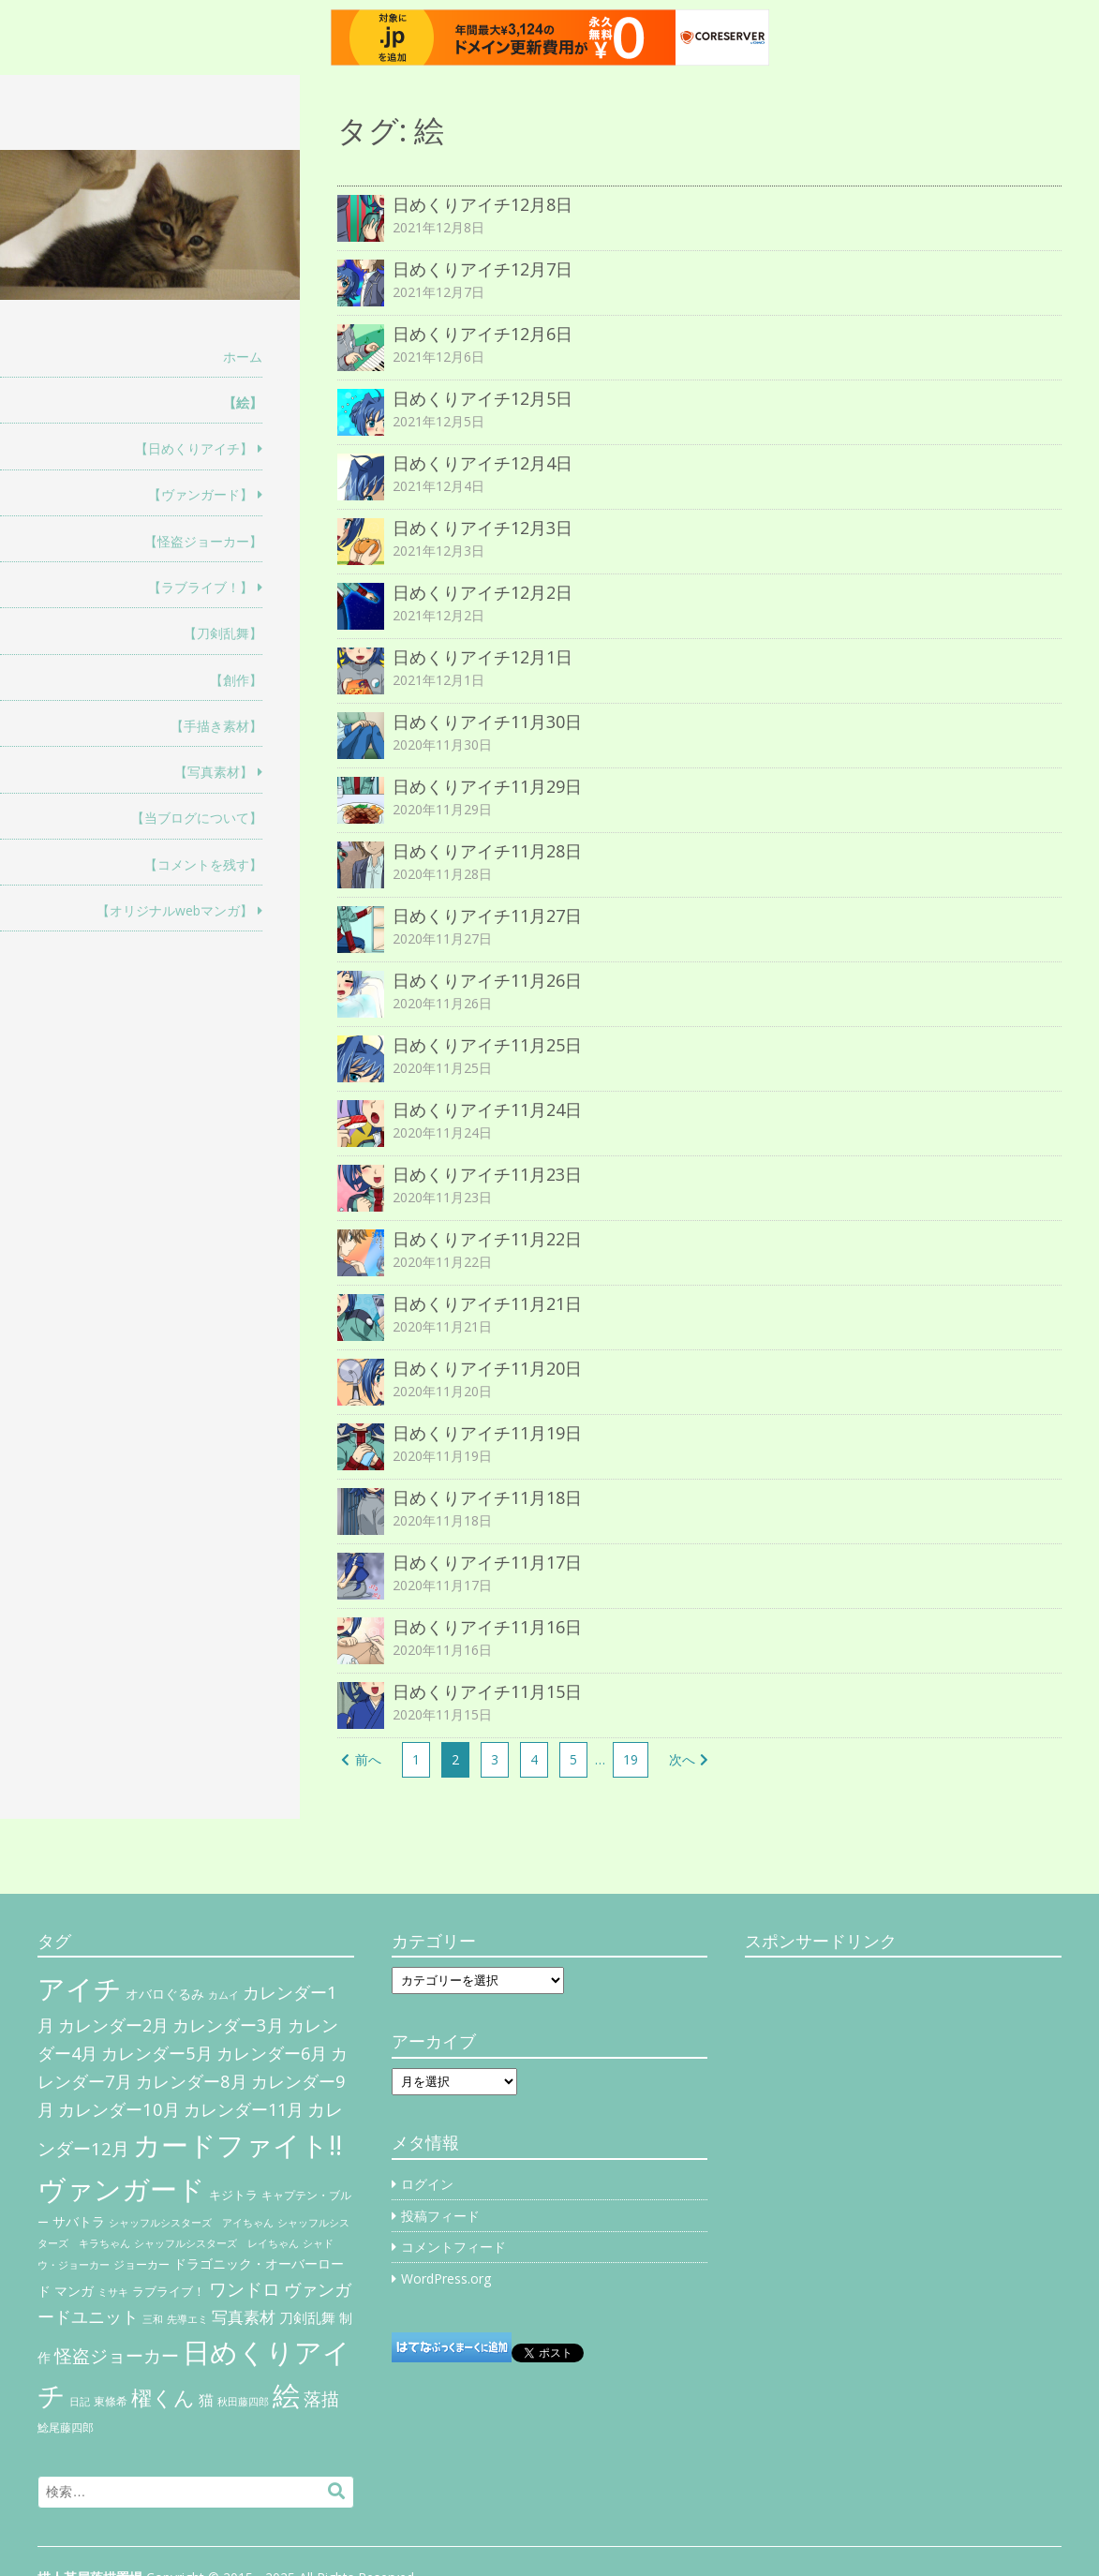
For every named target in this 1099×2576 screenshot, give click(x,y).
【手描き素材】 (216, 726)
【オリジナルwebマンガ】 (175, 910)
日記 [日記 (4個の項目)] (79, 2401)
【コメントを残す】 (203, 864)
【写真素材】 (213, 772)
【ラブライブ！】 (200, 587)
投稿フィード (440, 2216)
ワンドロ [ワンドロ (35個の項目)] (244, 2289)
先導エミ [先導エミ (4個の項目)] (187, 2319)
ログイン (427, 2184)
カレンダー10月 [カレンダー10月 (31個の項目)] (119, 2109)
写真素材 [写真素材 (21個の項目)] (243, 2317)
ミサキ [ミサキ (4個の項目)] (112, 2292)
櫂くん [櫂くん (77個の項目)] (163, 2397)
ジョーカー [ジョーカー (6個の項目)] (141, 2264)
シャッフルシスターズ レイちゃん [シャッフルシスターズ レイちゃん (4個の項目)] (216, 2243)
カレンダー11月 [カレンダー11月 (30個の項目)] (244, 2109)
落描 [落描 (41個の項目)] (321, 2398)
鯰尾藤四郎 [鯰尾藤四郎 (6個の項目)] (65, 2427)
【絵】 (242, 402)
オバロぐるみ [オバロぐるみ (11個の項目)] (165, 1994)
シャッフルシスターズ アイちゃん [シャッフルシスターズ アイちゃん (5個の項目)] (191, 2222)
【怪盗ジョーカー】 (203, 541)
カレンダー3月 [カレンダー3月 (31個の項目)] (228, 2024)
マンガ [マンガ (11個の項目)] (74, 2291)
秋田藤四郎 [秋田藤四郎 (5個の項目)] (243, 2401)
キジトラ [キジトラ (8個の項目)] (233, 2194)
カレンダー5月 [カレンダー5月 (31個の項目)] (157, 2052)
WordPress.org (446, 2278)
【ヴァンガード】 (200, 494)
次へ (682, 1759)
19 (630, 1759)
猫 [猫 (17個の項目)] (206, 2400)
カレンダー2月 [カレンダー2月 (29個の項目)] (113, 2025)
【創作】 (236, 680)
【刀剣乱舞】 (223, 633)
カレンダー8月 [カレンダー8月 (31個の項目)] (191, 2080)
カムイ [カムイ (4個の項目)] (223, 1995)
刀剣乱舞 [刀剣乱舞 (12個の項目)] (307, 2317)
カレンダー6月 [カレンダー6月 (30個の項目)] (271, 2053)
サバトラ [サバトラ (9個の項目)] (78, 2221)
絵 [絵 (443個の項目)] (286, 2395)
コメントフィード (453, 2247)
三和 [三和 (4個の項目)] (152, 2319)
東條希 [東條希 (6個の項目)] (110, 2401)
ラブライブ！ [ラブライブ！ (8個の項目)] (168, 2291)
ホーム (242, 356)
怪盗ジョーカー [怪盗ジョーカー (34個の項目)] (116, 2355)
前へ (368, 1759)
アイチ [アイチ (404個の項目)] (79, 1988)
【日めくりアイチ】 (194, 448)
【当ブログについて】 (196, 817)
